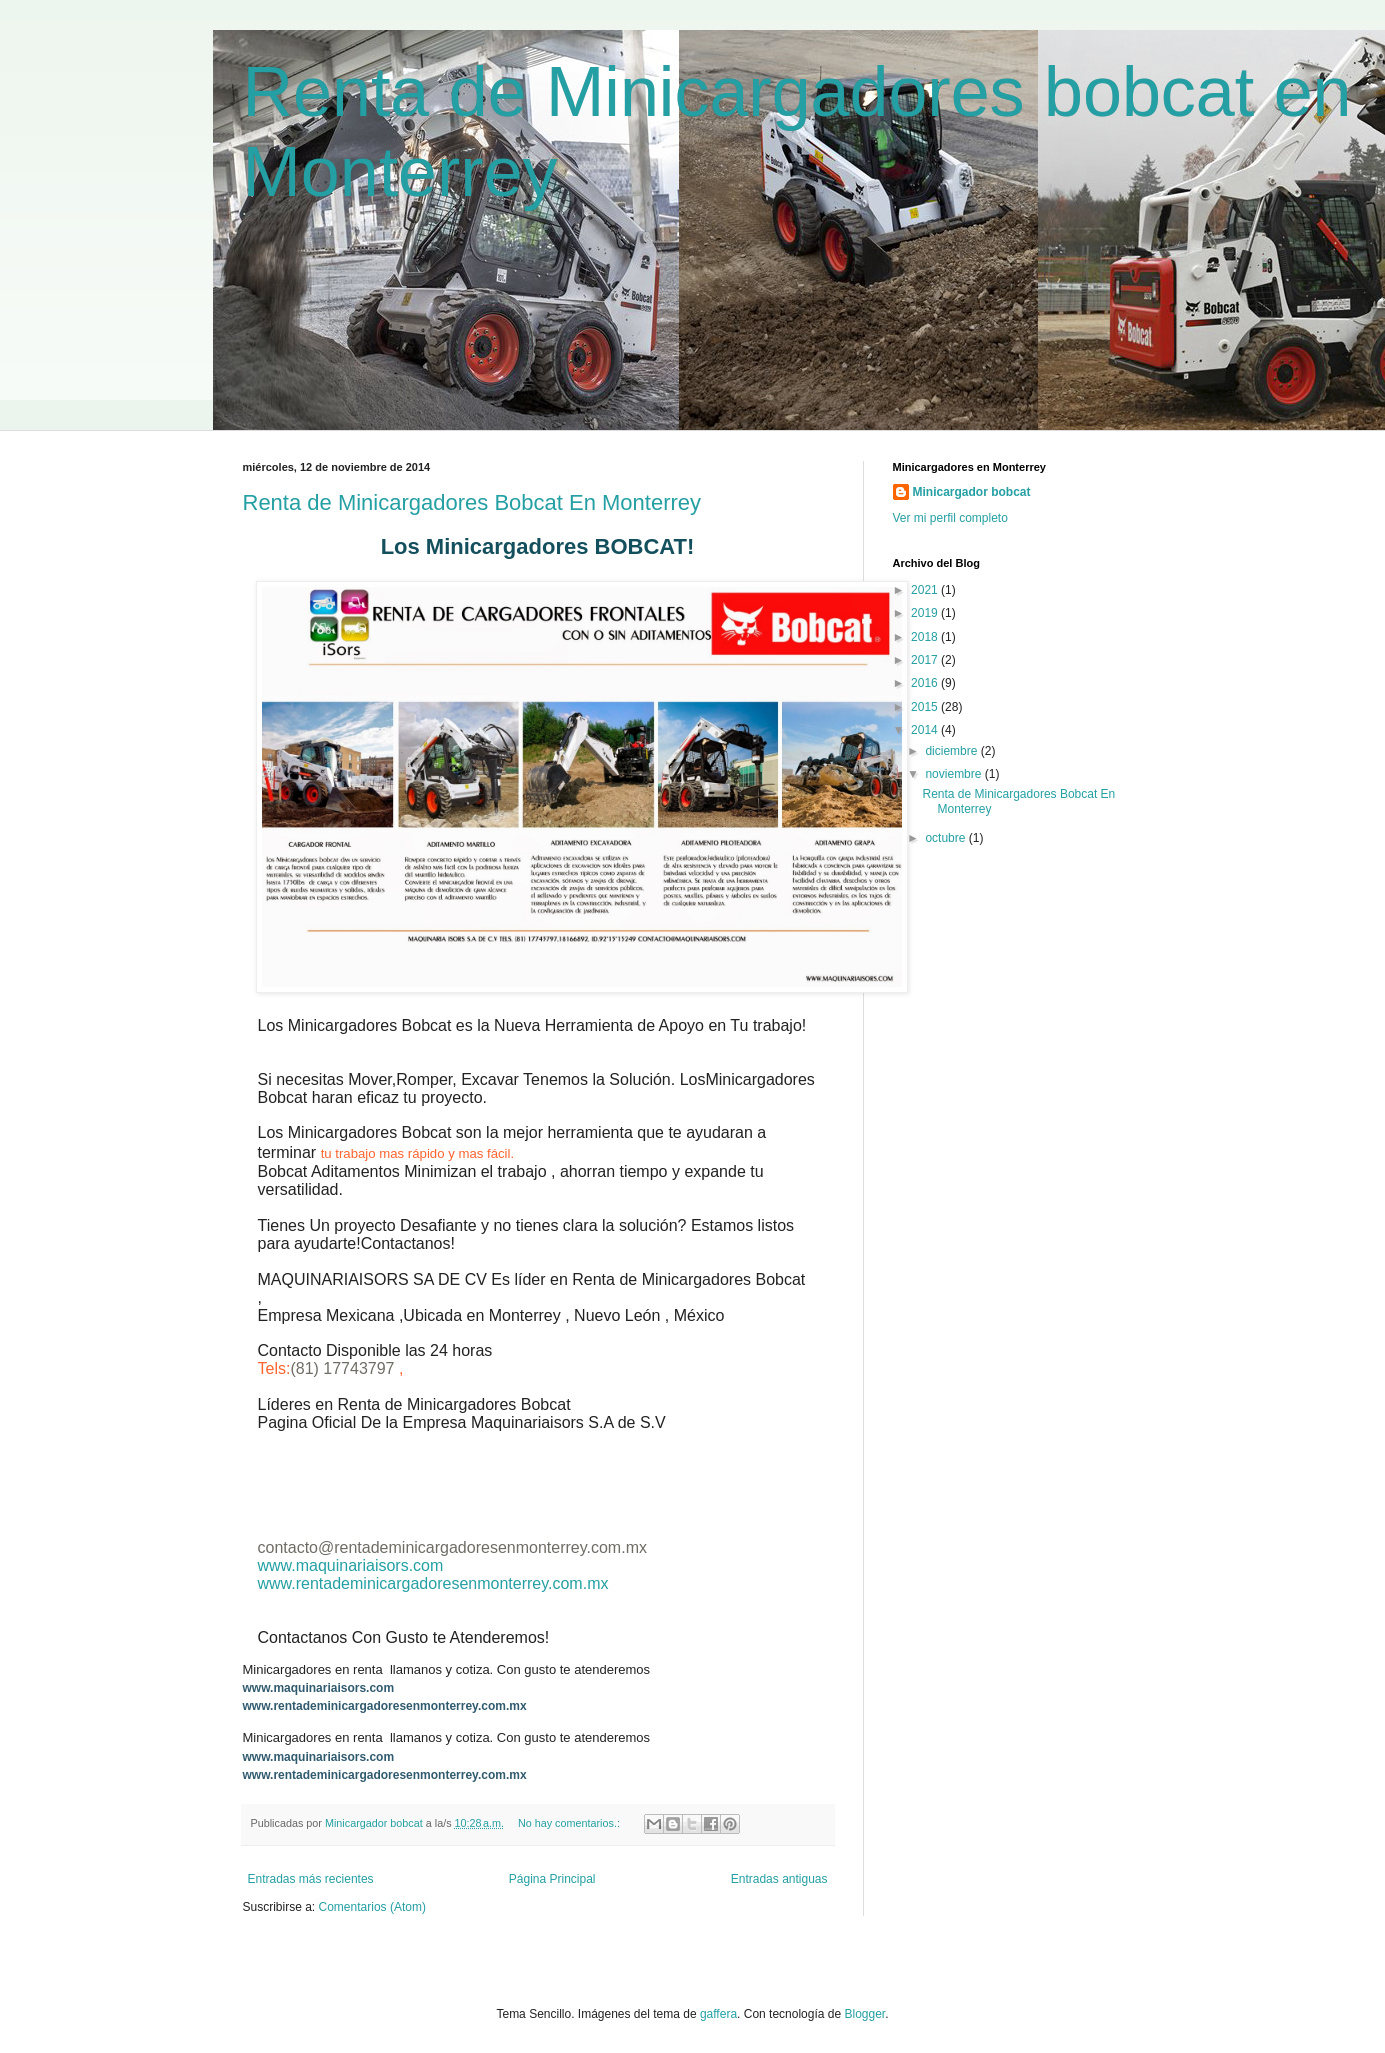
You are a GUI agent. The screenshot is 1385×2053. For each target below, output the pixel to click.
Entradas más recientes (311, 1879)
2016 (926, 683)
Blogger (864, 2014)
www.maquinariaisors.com (351, 1565)
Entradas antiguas (779, 1879)
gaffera (718, 2014)
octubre (946, 838)
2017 (926, 660)
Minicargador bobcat (972, 492)
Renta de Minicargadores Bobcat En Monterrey (472, 502)
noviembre (954, 774)
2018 (926, 637)
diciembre (952, 751)
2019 (926, 613)
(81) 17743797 (344, 1368)
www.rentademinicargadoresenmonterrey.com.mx (433, 1583)
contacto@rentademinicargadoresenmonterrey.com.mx (452, 1547)
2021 (926, 590)
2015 (926, 707)
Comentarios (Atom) (372, 1907)
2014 (926, 730)
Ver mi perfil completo (950, 518)
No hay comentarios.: (570, 1823)
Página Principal (552, 1879)
